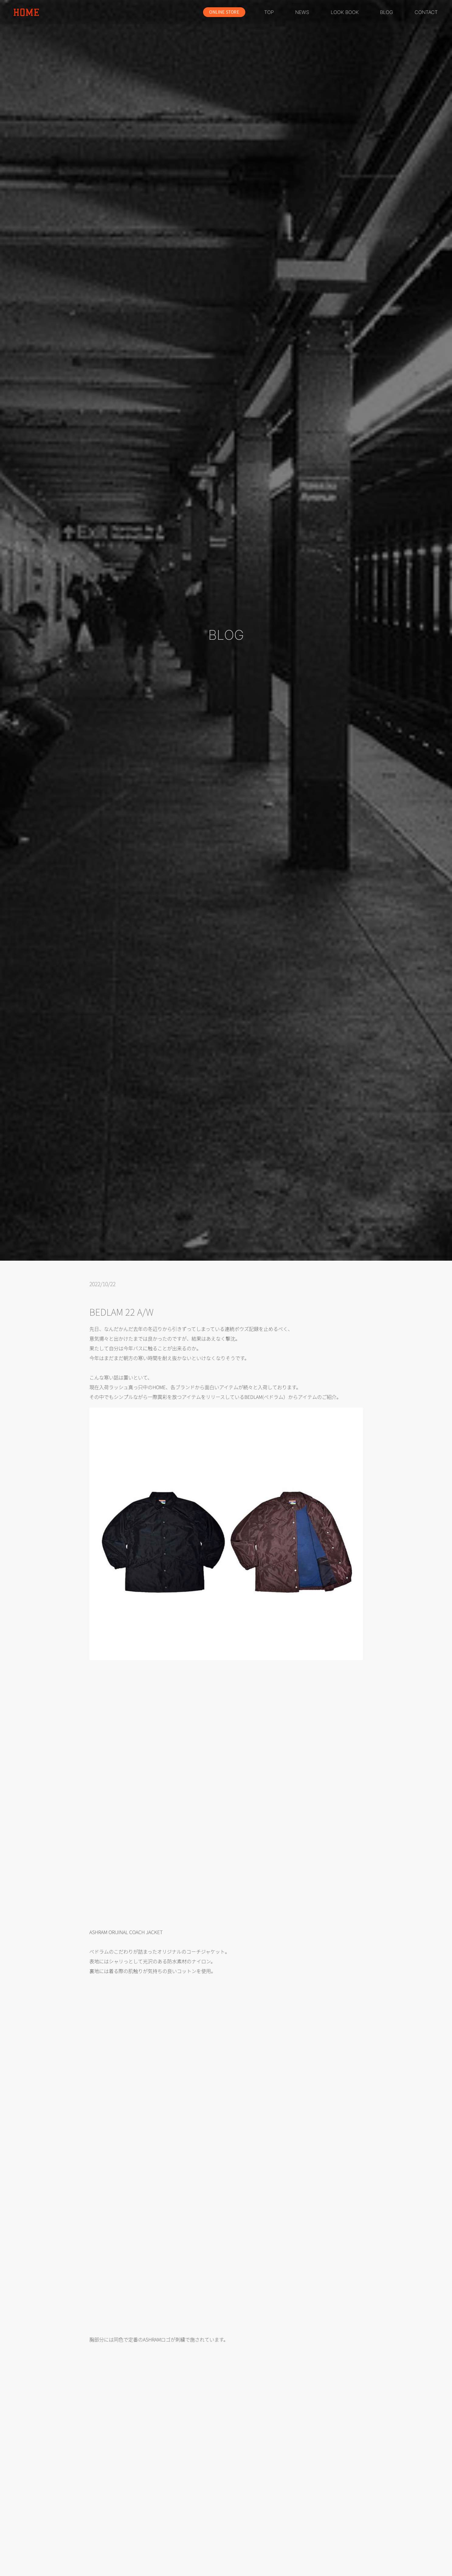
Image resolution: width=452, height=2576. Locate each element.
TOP (269, 12)
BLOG (386, 12)
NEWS (302, 12)
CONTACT (426, 12)
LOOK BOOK (345, 12)
